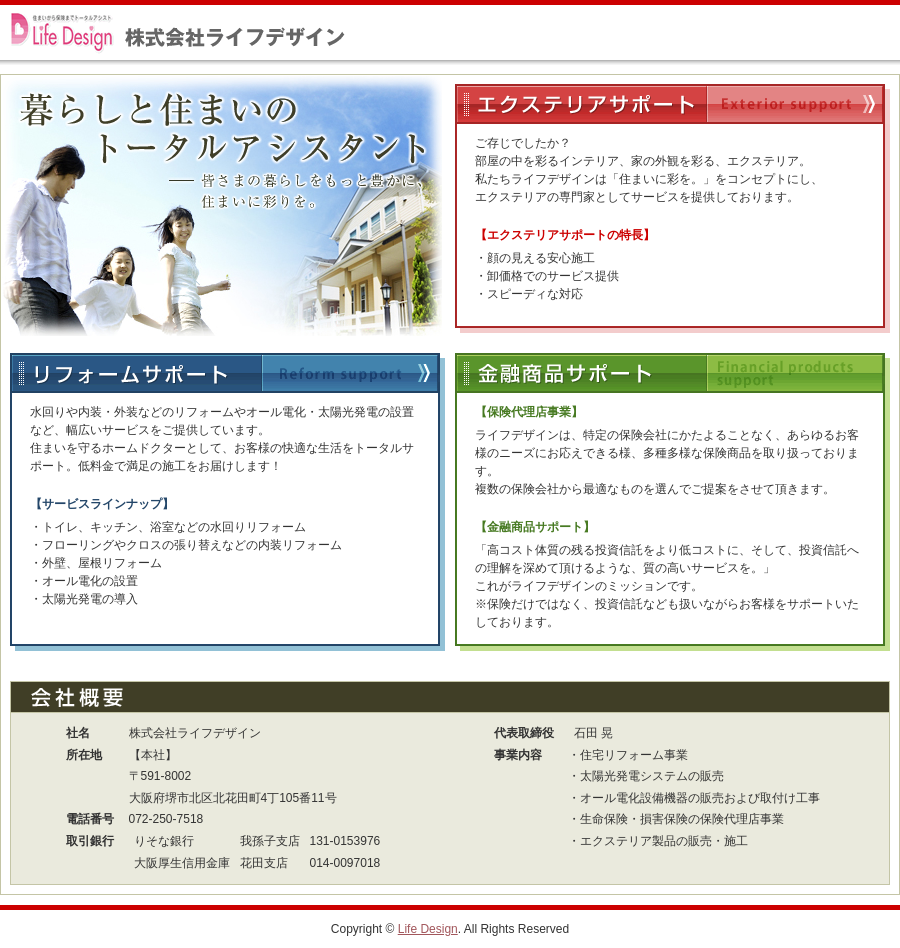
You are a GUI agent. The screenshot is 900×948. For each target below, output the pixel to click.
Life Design (428, 929)
